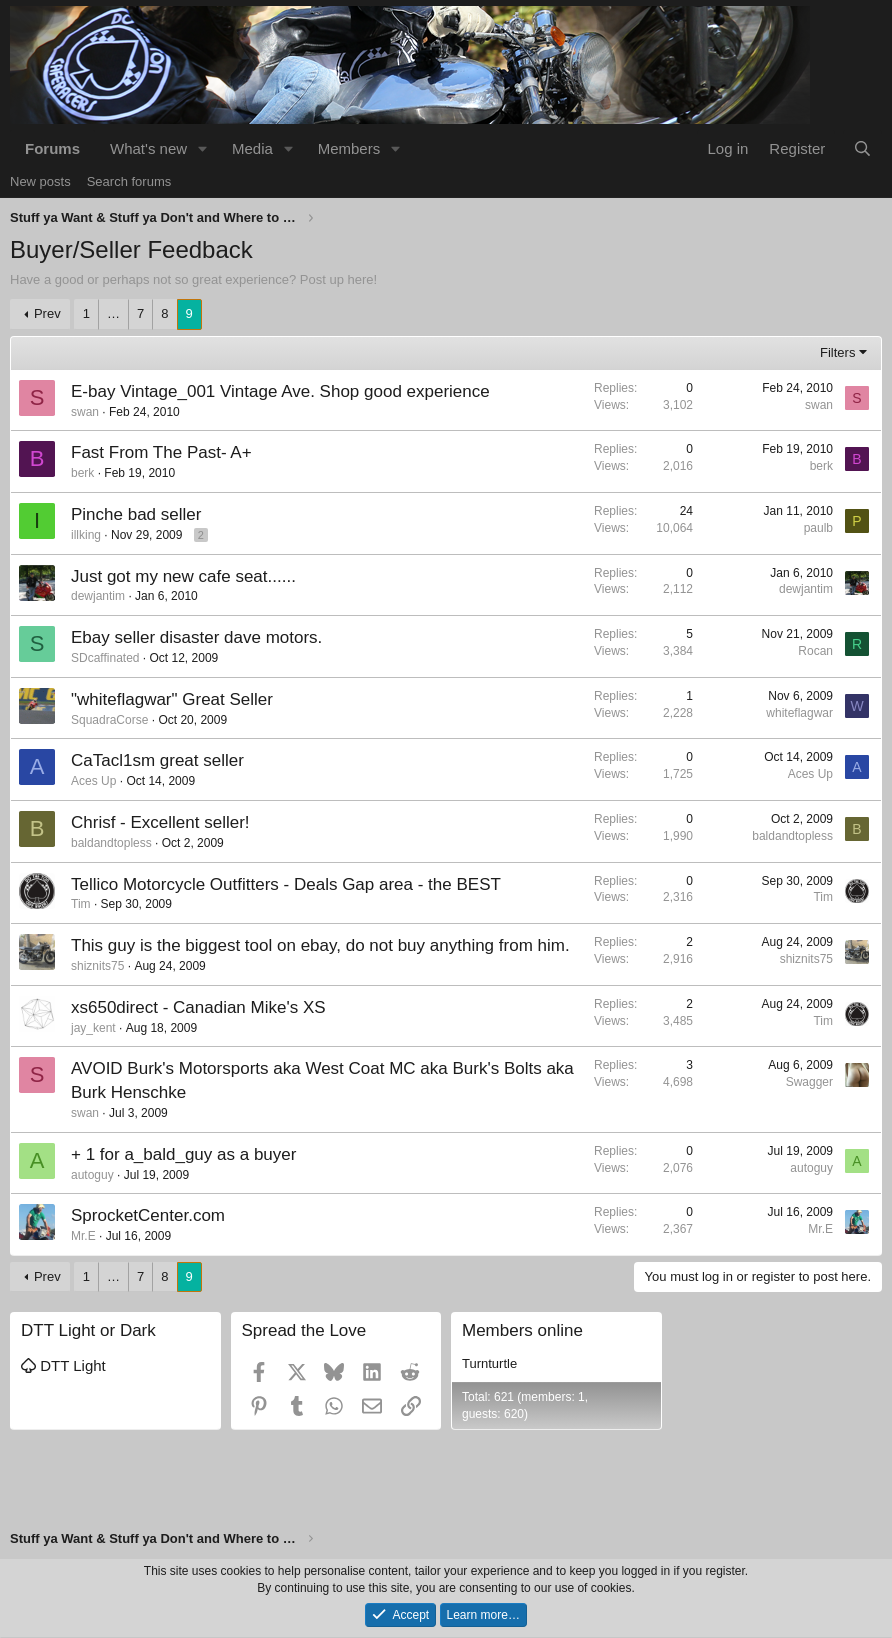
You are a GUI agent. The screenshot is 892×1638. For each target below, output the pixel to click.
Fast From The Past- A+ (161, 452)
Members (349, 148)
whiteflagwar (799, 713)
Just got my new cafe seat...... (183, 576)
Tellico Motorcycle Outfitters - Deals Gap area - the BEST (286, 884)
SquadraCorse (109, 720)
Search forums (129, 181)
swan (85, 412)
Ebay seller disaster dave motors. (196, 637)
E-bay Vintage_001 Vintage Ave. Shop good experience (280, 391)
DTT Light (63, 1365)
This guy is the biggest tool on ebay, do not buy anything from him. (320, 945)
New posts (40, 181)
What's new (148, 148)
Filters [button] (837, 352)
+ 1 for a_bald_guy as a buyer (183, 1154)
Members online (522, 1330)
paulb (818, 528)
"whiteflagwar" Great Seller (172, 699)
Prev (47, 313)
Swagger (809, 1082)
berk (82, 473)
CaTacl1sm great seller (157, 760)
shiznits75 (97, 966)
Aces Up (93, 781)
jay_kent (93, 1028)
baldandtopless (111, 843)
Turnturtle (489, 1363)
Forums (52, 148)
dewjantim (98, 596)
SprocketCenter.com (148, 1215)
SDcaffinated (105, 658)
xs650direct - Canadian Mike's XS (198, 1007)
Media (252, 148)
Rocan (815, 651)
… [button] (113, 313)
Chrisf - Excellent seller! (160, 822)
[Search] (862, 148)
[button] (203, 148)
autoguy (92, 1175)
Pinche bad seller (136, 514)
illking (86, 535)
